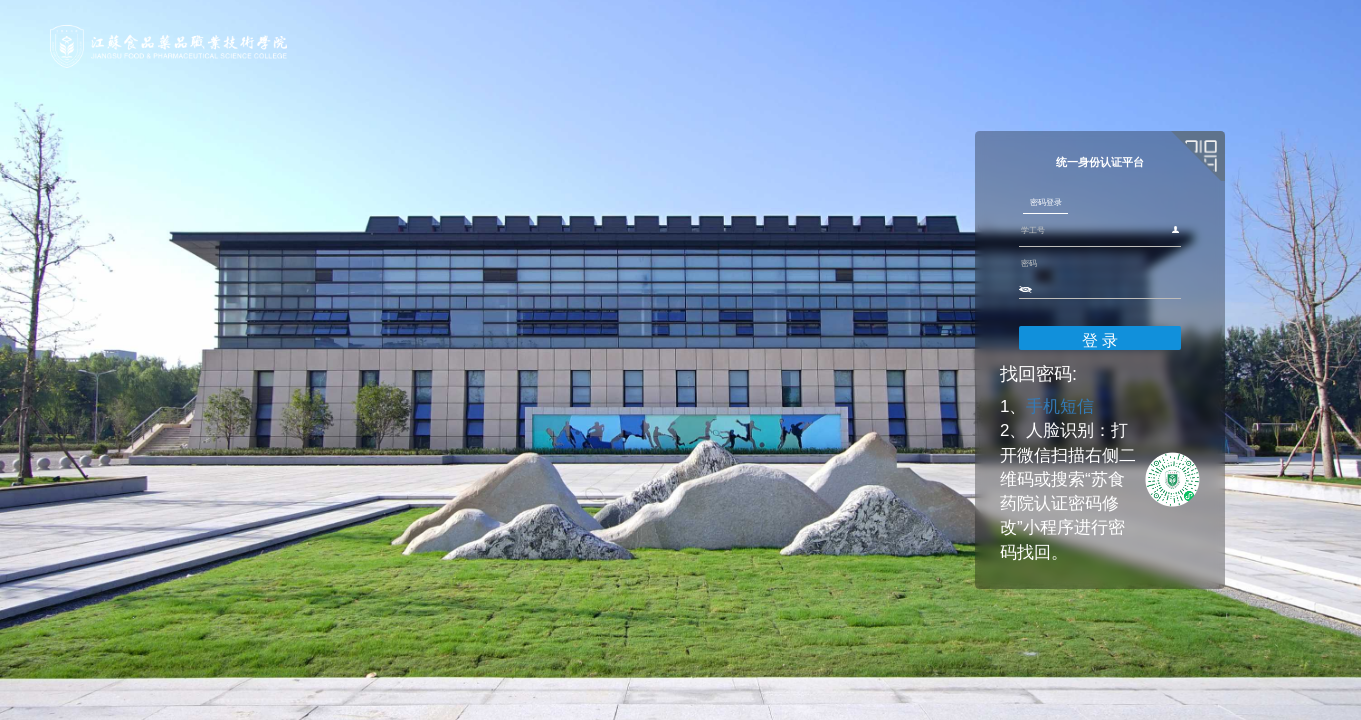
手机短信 (934, 464)
